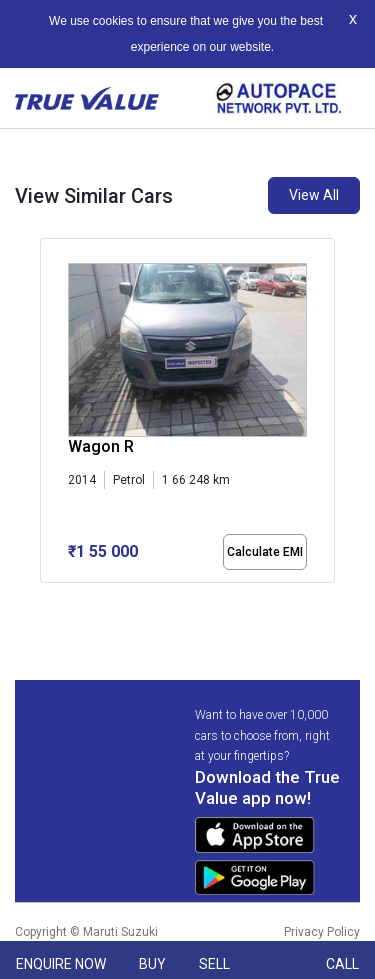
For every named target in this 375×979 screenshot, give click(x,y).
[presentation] (50, 414)
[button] (46, 600)
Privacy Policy (322, 932)
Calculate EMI (265, 552)
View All (314, 195)
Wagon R (101, 446)
